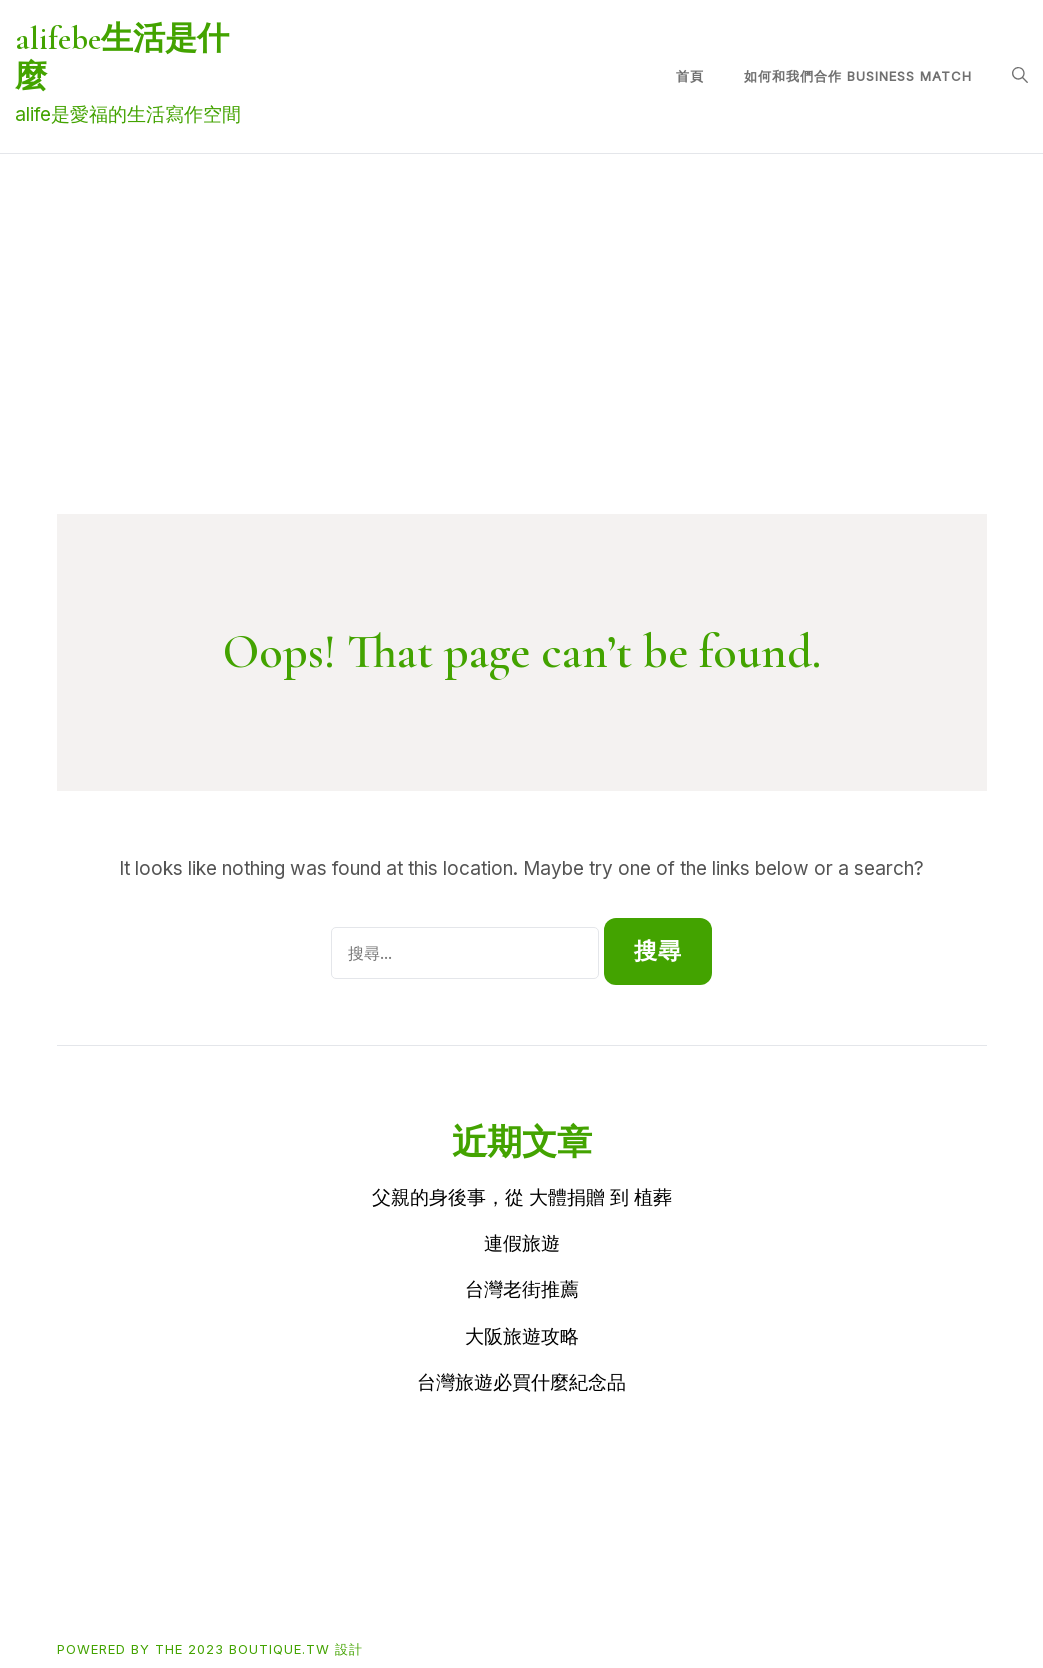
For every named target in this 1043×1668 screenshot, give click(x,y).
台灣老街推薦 (522, 1289)
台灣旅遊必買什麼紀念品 (521, 1382)
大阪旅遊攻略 (522, 1336)
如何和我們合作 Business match (858, 76)
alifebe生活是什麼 (122, 57)
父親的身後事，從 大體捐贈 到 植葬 (522, 1197)
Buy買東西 (174, 1583)
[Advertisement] (522, 364)
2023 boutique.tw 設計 (275, 1649)
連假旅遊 (522, 1243)
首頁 (690, 76)
